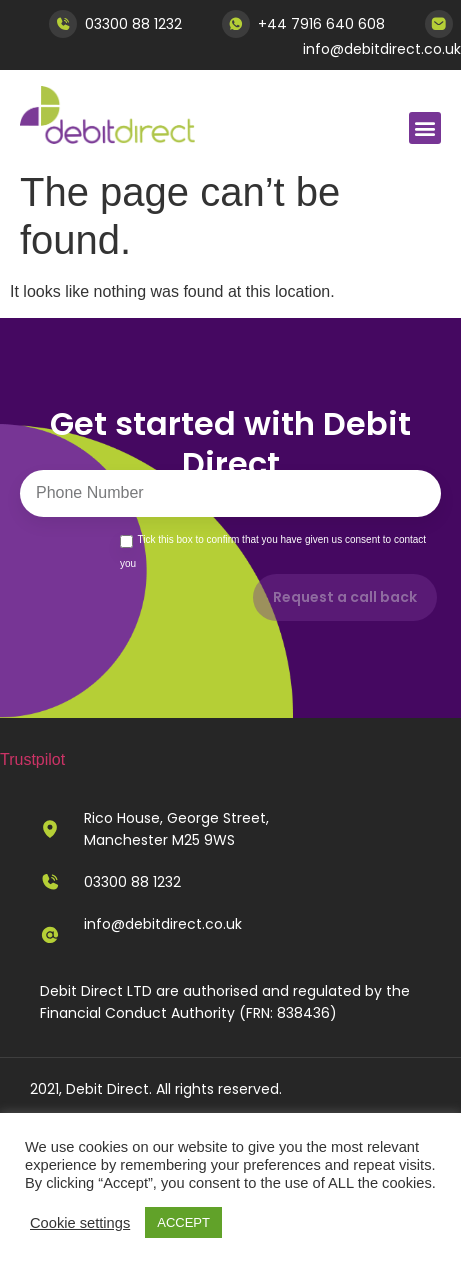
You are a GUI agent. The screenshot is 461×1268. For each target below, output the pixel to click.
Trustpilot (32, 759)
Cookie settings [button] (80, 1223)
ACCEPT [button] (183, 1222)
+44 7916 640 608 (321, 24)
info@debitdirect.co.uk (382, 49)
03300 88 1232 (133, 24)
